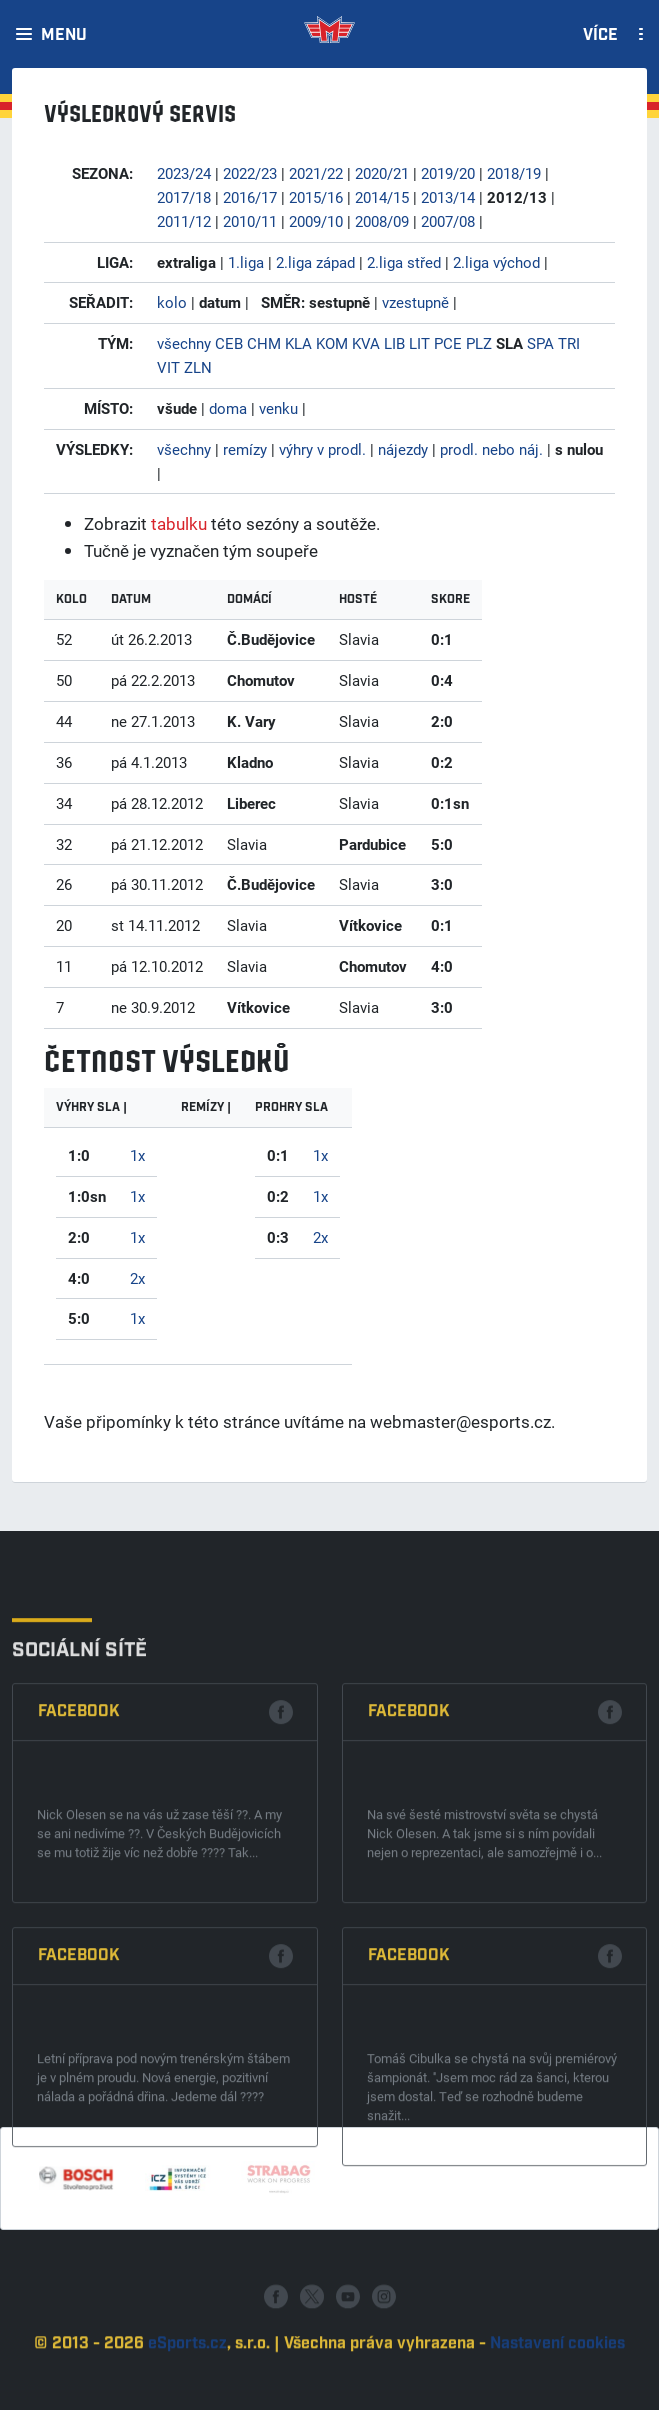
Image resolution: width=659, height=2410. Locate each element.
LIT (419, 343)
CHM (264, 343)
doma (228, 408)
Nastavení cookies (557, 2398)
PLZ (479, 343)
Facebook (79, 1922)
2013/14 (448, 197)
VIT (168, 367)
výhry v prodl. (322, 449)
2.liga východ (496, 262)
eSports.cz (187, 2398)
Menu (64, 36)
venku (278, 408)
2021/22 (316, 173)
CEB (229, 343)
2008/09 (382, 221)
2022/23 (250, 173)
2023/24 (184, 173)
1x (137, 1155)
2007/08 (448, 221)
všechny (184, 343)
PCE (448, 343)
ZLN (198, 367)
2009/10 (316, 221)
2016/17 (250, 197)
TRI (569, 343)
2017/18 (184, 197)
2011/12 (184, 221)
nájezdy (403, 449)
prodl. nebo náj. (491, 449)
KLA (298, 343)
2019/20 (448, 173)
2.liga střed (404, 262)
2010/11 (250, 221)
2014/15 (382, 197)
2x (137, 1278)
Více (600, 36)
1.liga (246, 262)
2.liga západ (315, 262)
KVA (366, 343)
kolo (172, 302)
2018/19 (514, 173)
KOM (332, 343)
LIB (394, 343)
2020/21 (382, 173)
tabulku (179, 523)
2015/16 (316, 197)
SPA (540, 343)
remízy (245, 449)
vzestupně (415, 302)
